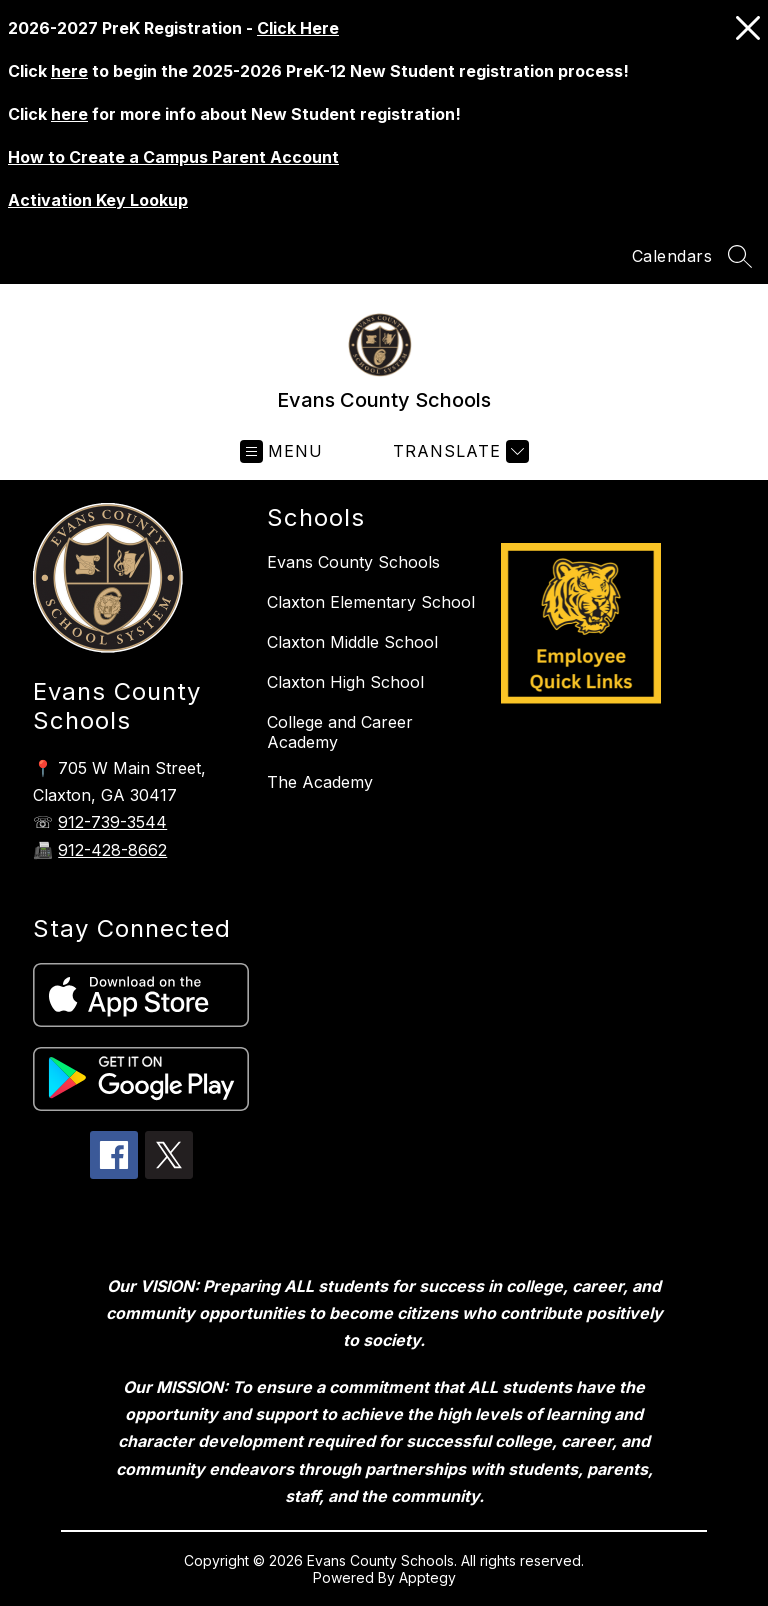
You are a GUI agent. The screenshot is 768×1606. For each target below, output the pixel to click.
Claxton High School (345, 682)
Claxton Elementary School (371, 602)
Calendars (672, 256)
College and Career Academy (340, 732)
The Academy (320, 782)
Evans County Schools (353, 562)
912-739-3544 (112, 822)
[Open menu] (281, 451)
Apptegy (427, 1577)
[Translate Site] (458, 451)
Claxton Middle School (352, 642)
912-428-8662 (112, 850)
